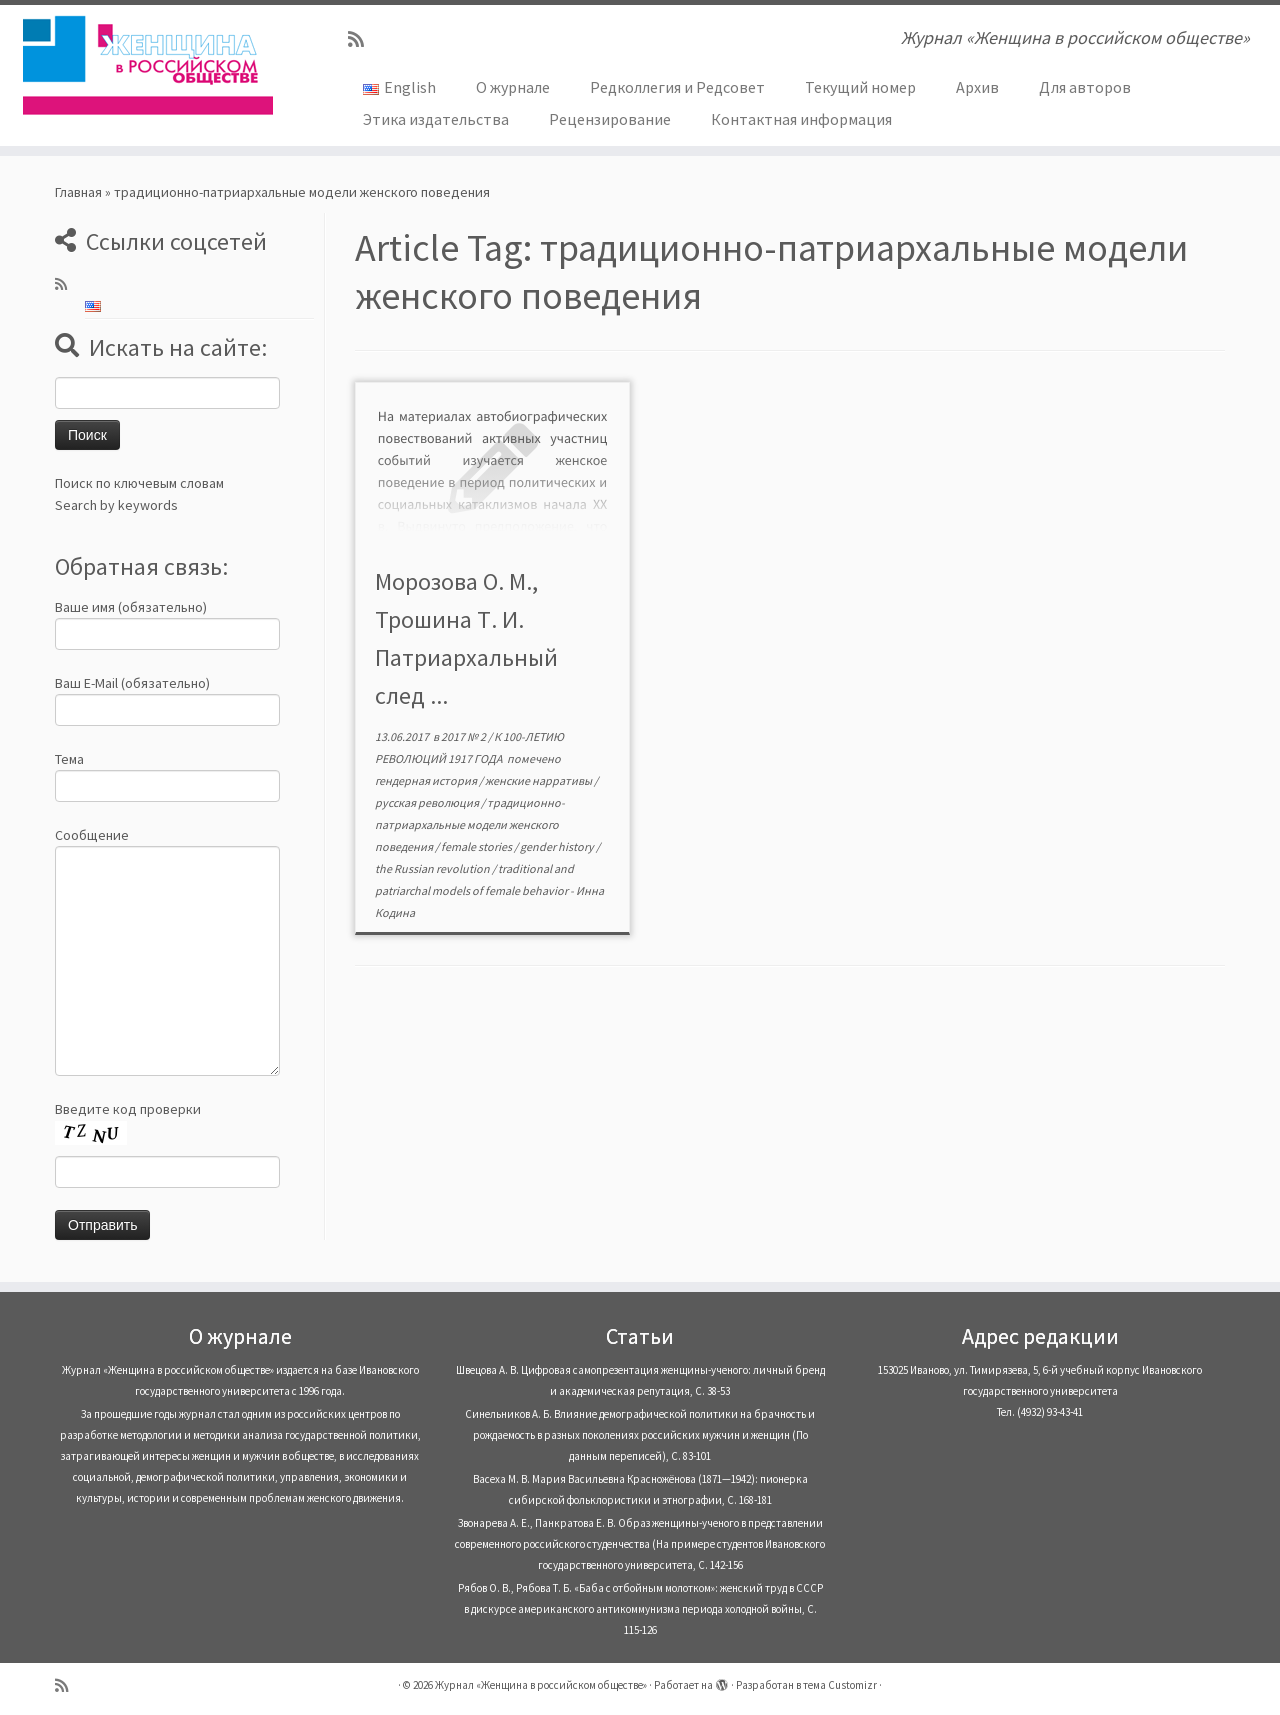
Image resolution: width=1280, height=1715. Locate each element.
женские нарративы (539, 780)
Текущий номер (860, 87)
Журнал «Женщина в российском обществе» (541, 1685)
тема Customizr (840, 1685)
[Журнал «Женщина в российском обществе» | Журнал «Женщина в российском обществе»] (147, 65)
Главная (78, 192)
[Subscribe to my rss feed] (362, 39)
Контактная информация (801, 119)
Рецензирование (610, 119)
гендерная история (427, 780)
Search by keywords (116, 505)
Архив (977, 87)
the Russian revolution (433, 868)
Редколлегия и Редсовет (677, 87)
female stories (477, 846)
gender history (558, 846)
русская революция (428, 802)
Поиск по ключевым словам (139, 483)
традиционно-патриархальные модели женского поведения (470, 824)
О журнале (513, 87)
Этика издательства (436, 119)
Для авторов (1085, 87)
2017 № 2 (464, 736)
